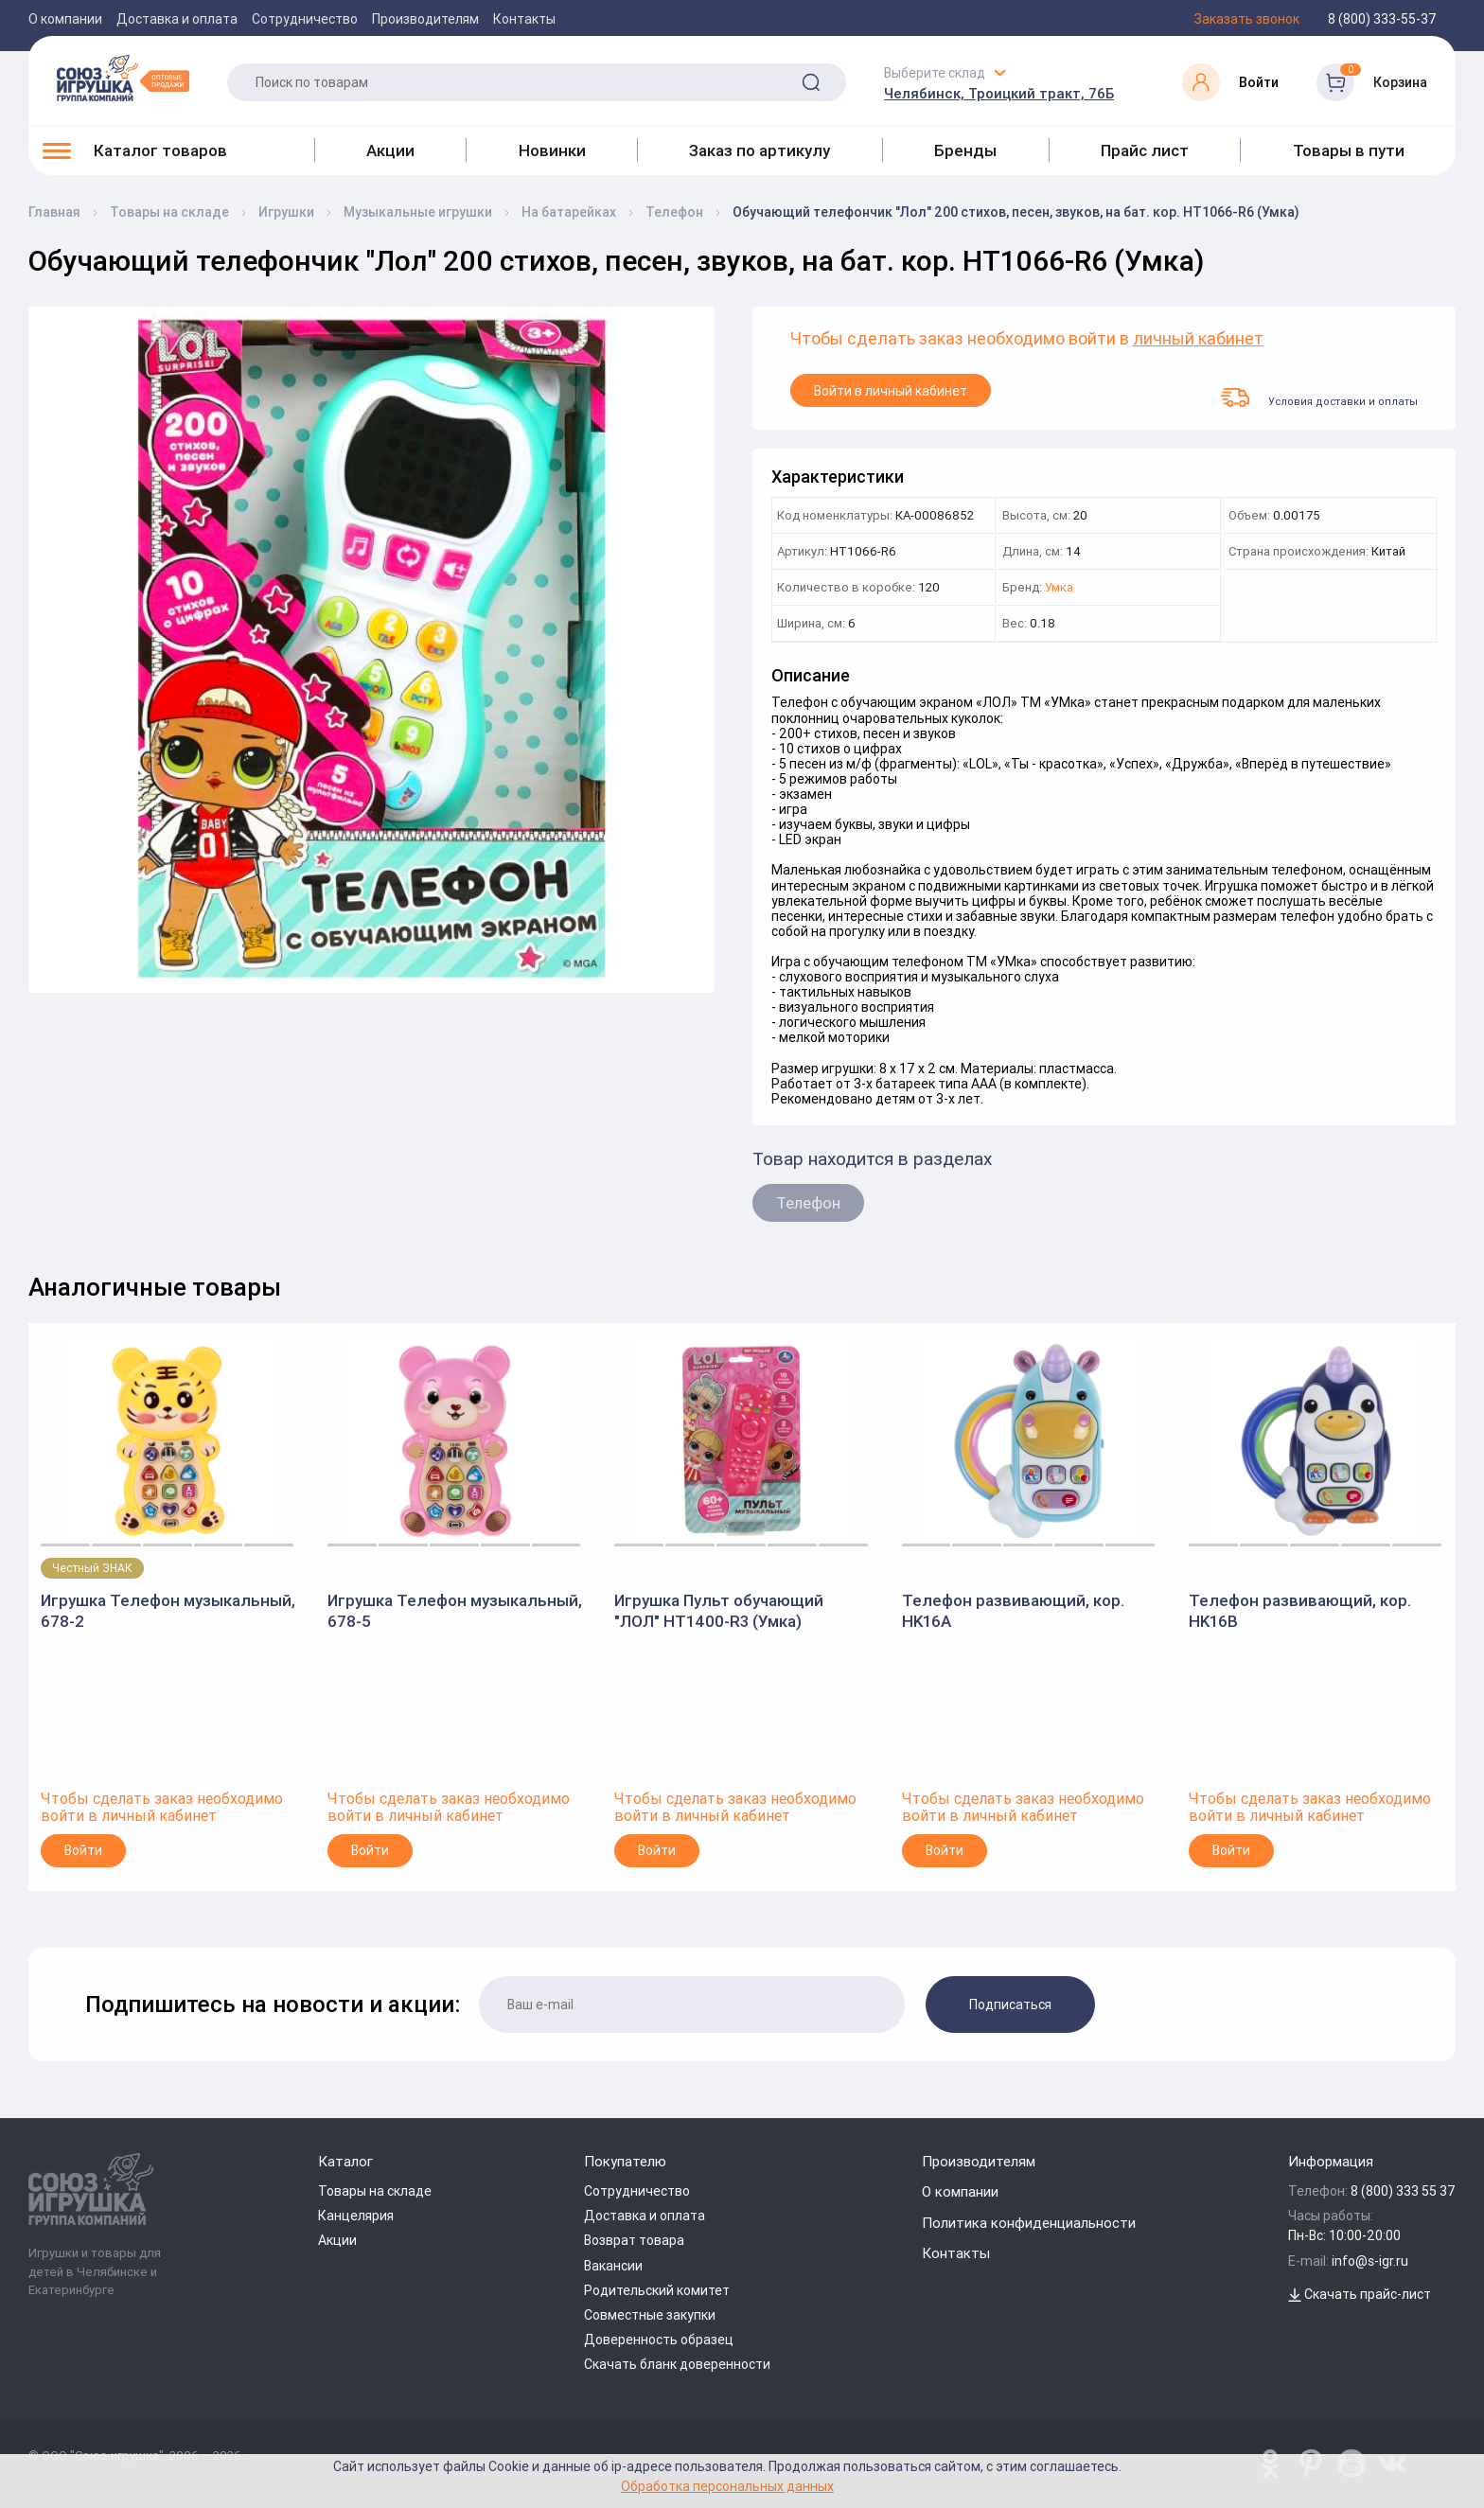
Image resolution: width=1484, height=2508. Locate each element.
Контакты (524, 18)
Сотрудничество (305, 18)
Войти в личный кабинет (890, 390)
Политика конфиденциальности (1029, 2223)
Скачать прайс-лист (1359, 2294)
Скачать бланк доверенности (677, 2364)
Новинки (552, 150)
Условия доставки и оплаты (1319, 397)
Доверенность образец (658, 2339)
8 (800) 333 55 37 (1403, 2191)
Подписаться (1010, 2004)
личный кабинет (1198, 339)
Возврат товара (634, 2240)
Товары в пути (1348, 150)
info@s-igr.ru (1370, 2261)
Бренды (965, 150)
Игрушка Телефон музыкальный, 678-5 (454, 1611)
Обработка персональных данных (727, 2486)
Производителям (425, 18)
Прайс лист (1145, 150)
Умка (1059, 588)
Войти (83, 1850)
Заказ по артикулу (759, 150)
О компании (65, 18)
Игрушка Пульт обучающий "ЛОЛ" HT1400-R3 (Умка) (718, 1611)
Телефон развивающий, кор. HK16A (1013, 1611)
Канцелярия (356, 2215)
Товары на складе (375, 2191)
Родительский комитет (657, 2290)
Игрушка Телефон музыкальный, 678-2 (168, 1611)
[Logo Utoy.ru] (123, 77)
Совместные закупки (650, 2315)
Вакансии (613, 2265)
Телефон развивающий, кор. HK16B (1300, 1611)
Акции (390, 150)
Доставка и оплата (177, 18)
